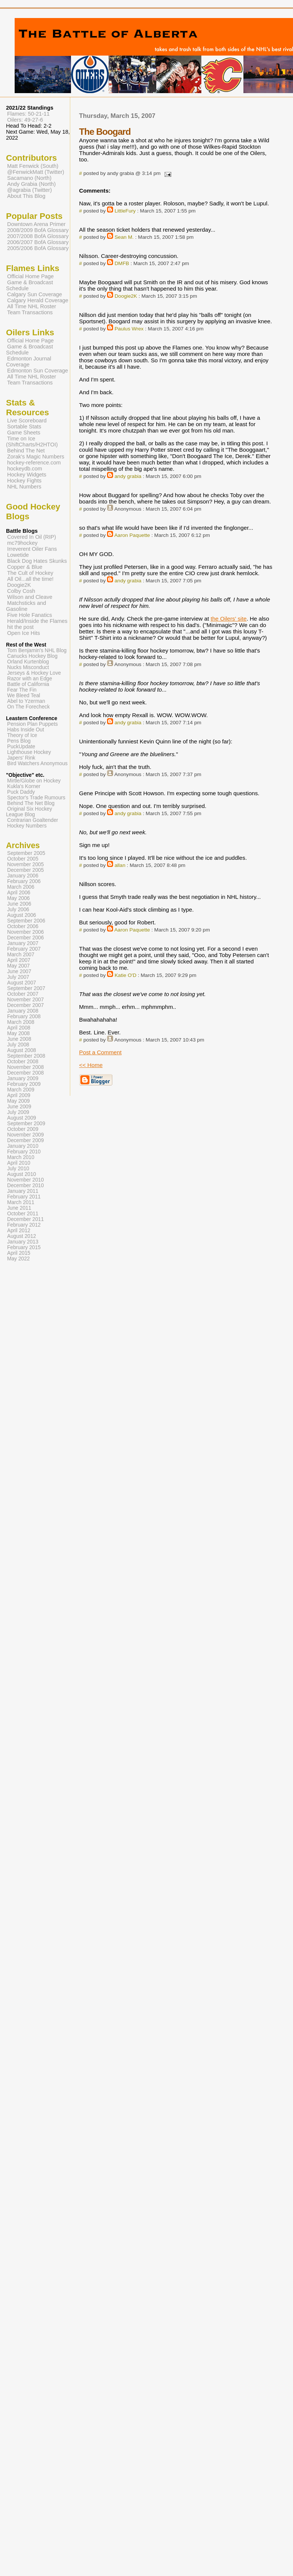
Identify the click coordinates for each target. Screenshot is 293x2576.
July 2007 (18, 977)
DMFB (122, 263)
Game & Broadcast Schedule (29, 285)
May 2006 (18, 898)
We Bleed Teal (23, 695)
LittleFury (125, 211)
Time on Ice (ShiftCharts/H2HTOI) (32, 442)
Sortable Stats (24, 427)
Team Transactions (30, 312)
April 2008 (18, 1028)
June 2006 (19, 904)
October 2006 (22, 926)
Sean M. (124, 237)
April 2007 (18, 960)
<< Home (91, 1065)
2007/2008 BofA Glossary (38, 236)
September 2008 (26, 1056)
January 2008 (22, 1011)
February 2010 (24, 1152)
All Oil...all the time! (30, 579)
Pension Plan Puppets (32, 724)
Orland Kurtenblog (28, 662)
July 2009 (18, 1112)
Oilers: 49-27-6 (25, 120)
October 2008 (22, 1061)
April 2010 (18, 1163)
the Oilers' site (229, 618)
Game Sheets (23, 433)
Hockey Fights (24, 481)
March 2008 (20, 1022)
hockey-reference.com (34, 463)
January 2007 (22, 943)
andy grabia (128, 476)
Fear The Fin (21, 690)
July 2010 (18, 1168)
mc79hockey (22, 543)
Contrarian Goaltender (32, 820)
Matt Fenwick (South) (32, 166)
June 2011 (19, 1208)
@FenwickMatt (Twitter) (35, 172)
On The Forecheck (28, 707)
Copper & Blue (24, 567)
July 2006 (18, 909)
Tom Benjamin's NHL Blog (36, 650)
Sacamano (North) (29, 178)
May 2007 (18, 966)
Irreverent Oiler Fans (32, 549)
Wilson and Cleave (29, 597)
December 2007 (25, 1005)
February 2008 (24, 1016)
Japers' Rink (21, 758)
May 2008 (18, 1033)
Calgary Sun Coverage (34, 294)
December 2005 (25, 870)
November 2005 (25, 864)
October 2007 (22, 994)
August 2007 (21, 983)
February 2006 (24, 881)
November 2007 (25, 999)
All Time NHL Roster (31, 306)
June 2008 (19, 1039)
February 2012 (24, 1225)
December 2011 (25, 1219)
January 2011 (22, 1191)
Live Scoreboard (27, 421)
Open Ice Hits (23, 633)
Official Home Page (30, 276)
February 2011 (24, 1197)
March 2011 (20, 1202)
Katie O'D (125, 975)
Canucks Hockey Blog (32, 656)
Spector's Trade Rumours (36, 797)
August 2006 (21, 915)
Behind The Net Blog (30, 803)
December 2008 (25, 1073)
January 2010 (22, 1146)
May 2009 (18, 1101)
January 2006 (22, 876)
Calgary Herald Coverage (37, 300)
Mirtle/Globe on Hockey (33, 781)
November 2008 (25, 1067)
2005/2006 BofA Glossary (38, 248)
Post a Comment (100, 1052)
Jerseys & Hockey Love (34, 673)
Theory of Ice (22, 735)
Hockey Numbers (27, 826)
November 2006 (25, 932)
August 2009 (21, 1118)
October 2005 (22, 859)
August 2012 (21, 1236)
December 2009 (25, 1140)
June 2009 (19, 1106)
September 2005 (26, 853)
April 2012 (18, 1230)
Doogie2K (126, 296)
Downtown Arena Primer (36, 224)
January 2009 (22, 1078)
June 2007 (19, 971)
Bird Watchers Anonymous (37, 763)
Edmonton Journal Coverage (28, 362)
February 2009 (24, 1084)
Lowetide (18, 555)
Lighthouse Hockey (29, 752)
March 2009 (20, 1090)
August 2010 (21, 1174)
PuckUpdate (21, 746)
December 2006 (25, 938)
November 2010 (25, 1180)
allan (120, 865)
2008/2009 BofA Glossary (38, 230)
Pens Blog (18, 741)
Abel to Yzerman (26, 701)
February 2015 (24, 1247)
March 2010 (20, 1157)
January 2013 (22, 1242)
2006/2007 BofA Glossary (38, 242)
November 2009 (25, 1135)
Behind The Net (26, 451)
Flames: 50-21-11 (28, 114)
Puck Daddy (21, 792)
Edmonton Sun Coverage (37, 371)
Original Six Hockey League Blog (29, 811)
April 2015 (18, 1253)
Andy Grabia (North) (31, 184)
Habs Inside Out (25, 730)
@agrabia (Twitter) (29, 190)
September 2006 (26, 921)
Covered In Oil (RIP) (31, 537)
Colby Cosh (21, 591)
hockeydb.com (24, 469)
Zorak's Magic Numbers (35, 457)
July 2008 (18, 1045)
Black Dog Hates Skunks (37, 561)
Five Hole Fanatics (29, 615)
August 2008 (21, 1050)
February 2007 (24, 949)
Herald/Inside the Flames (37, 621)
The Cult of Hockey (30, 573)
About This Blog (26, 196)
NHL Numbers (24, 487)
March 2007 (20, 954)
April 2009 (18, 1095)
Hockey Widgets (26, 475)
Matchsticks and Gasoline (26, 606)
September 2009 (26, 1123)
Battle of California (28, 684)
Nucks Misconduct (28, 667)
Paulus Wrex (129, 329)
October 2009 (22, 1129)
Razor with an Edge (29, 678)
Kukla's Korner (24, 786)
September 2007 (26, 988)
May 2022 (18, 1259)
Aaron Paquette (132, 535)
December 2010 (25, 1185)
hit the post (20, 627)
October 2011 (22, 1213)
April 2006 (18, 892)
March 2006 (20, 887)
